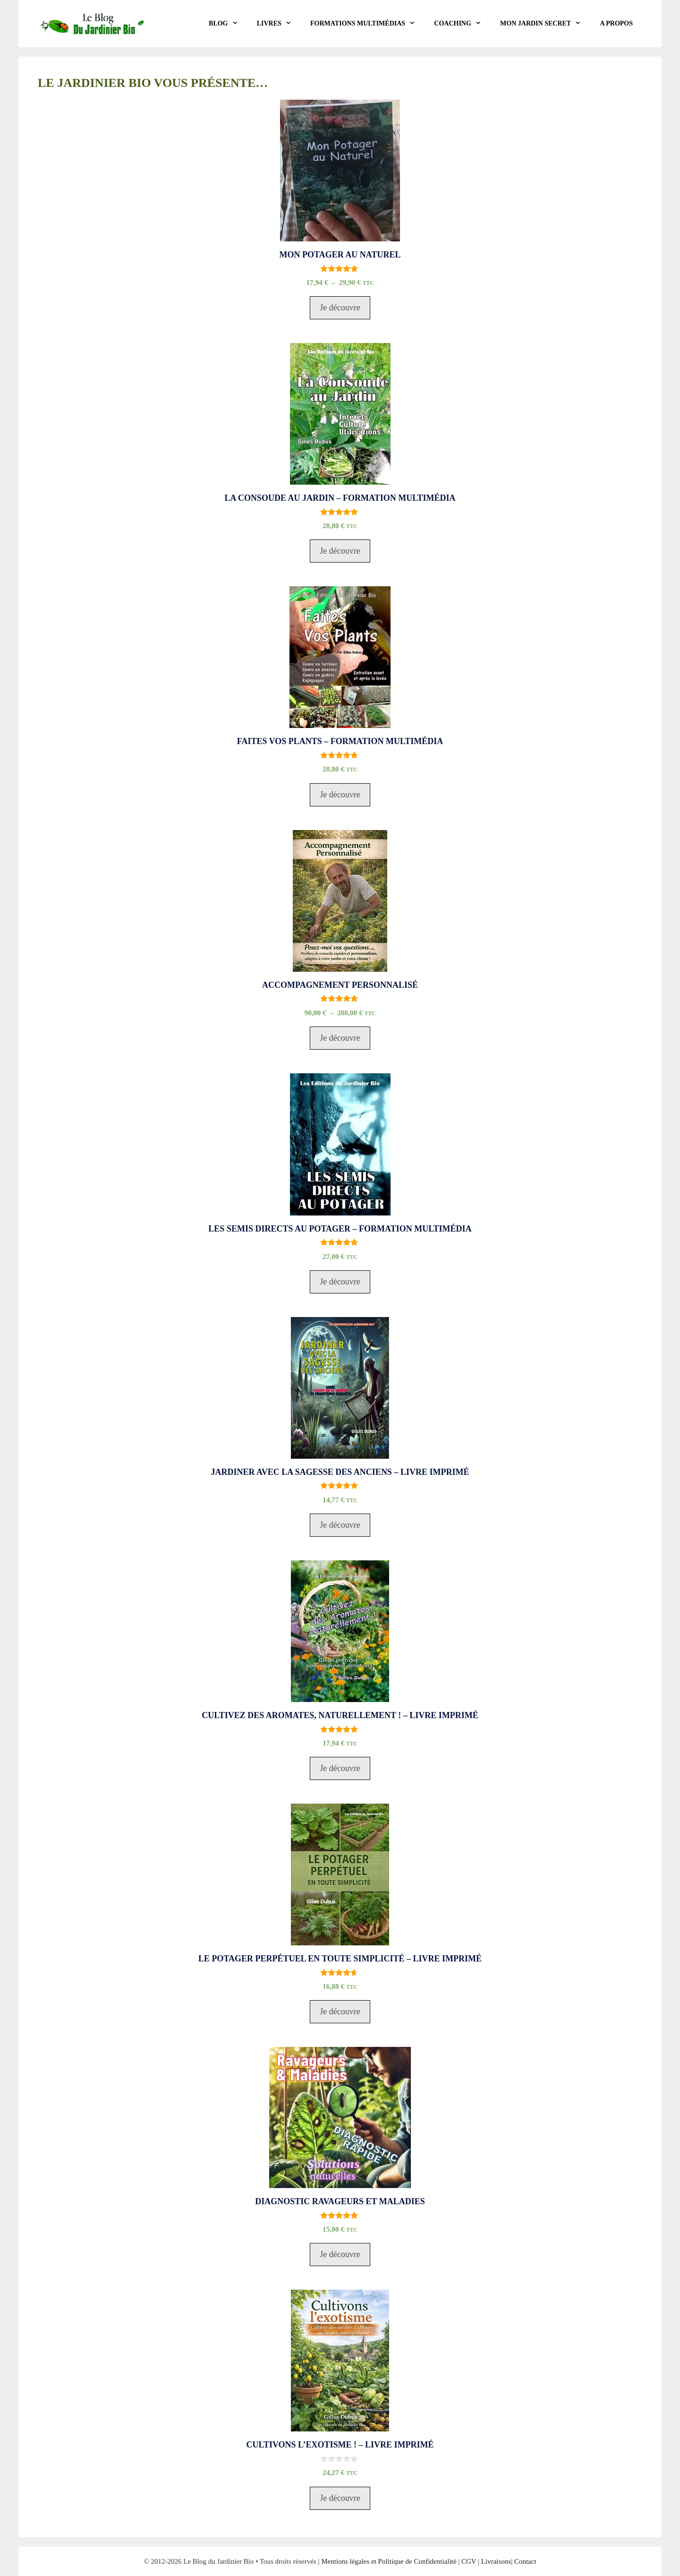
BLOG (228, 23)
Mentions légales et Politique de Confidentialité (388, 2561)
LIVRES (279, 23)
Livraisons (496, 2561)
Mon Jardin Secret (545, 23)
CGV (468, 2561)
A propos (616, 23)
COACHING (462, 23)
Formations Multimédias (367, 23)
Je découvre (340, 307)
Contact (525, 2561)
